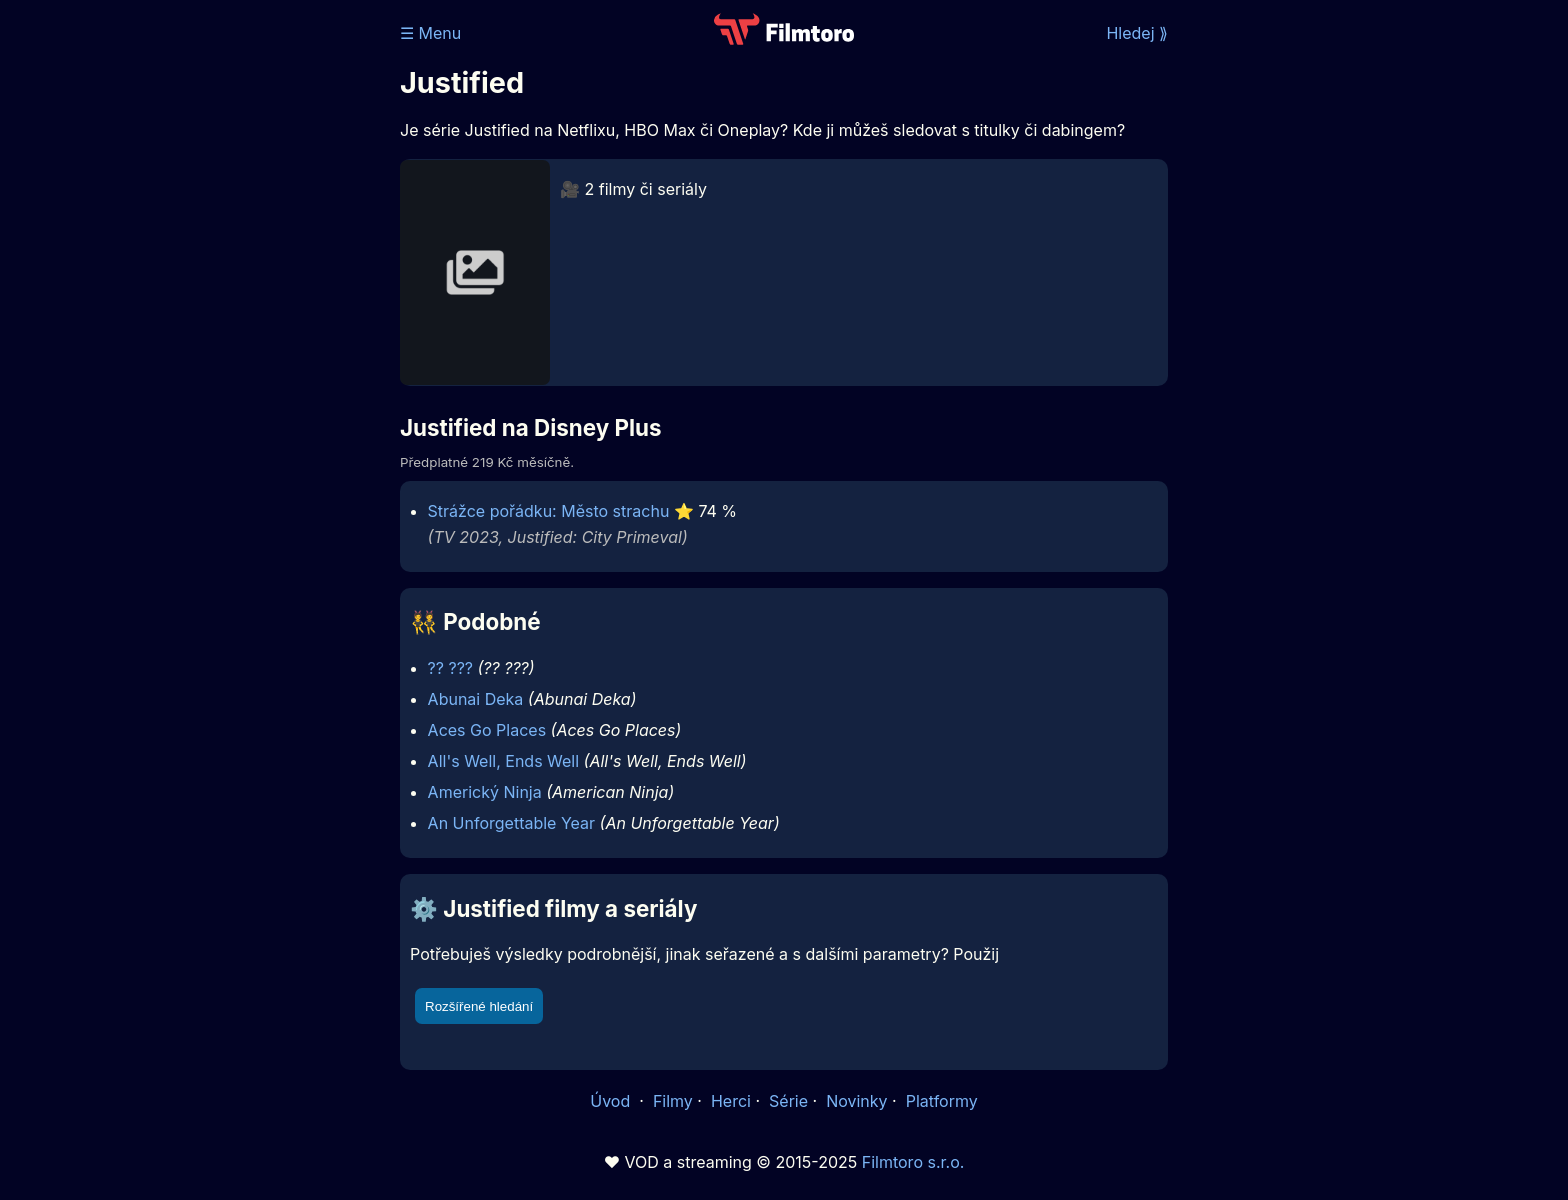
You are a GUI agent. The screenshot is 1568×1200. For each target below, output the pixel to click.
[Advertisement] (255, 308)
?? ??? (450, 668)
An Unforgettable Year (511, 823)
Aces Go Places (487, 730)
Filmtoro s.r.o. (913, 1162)
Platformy (942, 1101)
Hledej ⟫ (1137, 33)
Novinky (856, 1101)
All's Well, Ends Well (504, 761)
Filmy (673, 1101)
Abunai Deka (476, 699)
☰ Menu (430, 33)
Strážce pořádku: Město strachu (549, 511)
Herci (731, 1101)
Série (788, 1101)
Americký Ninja (485, 792)
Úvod (612, 1101)
